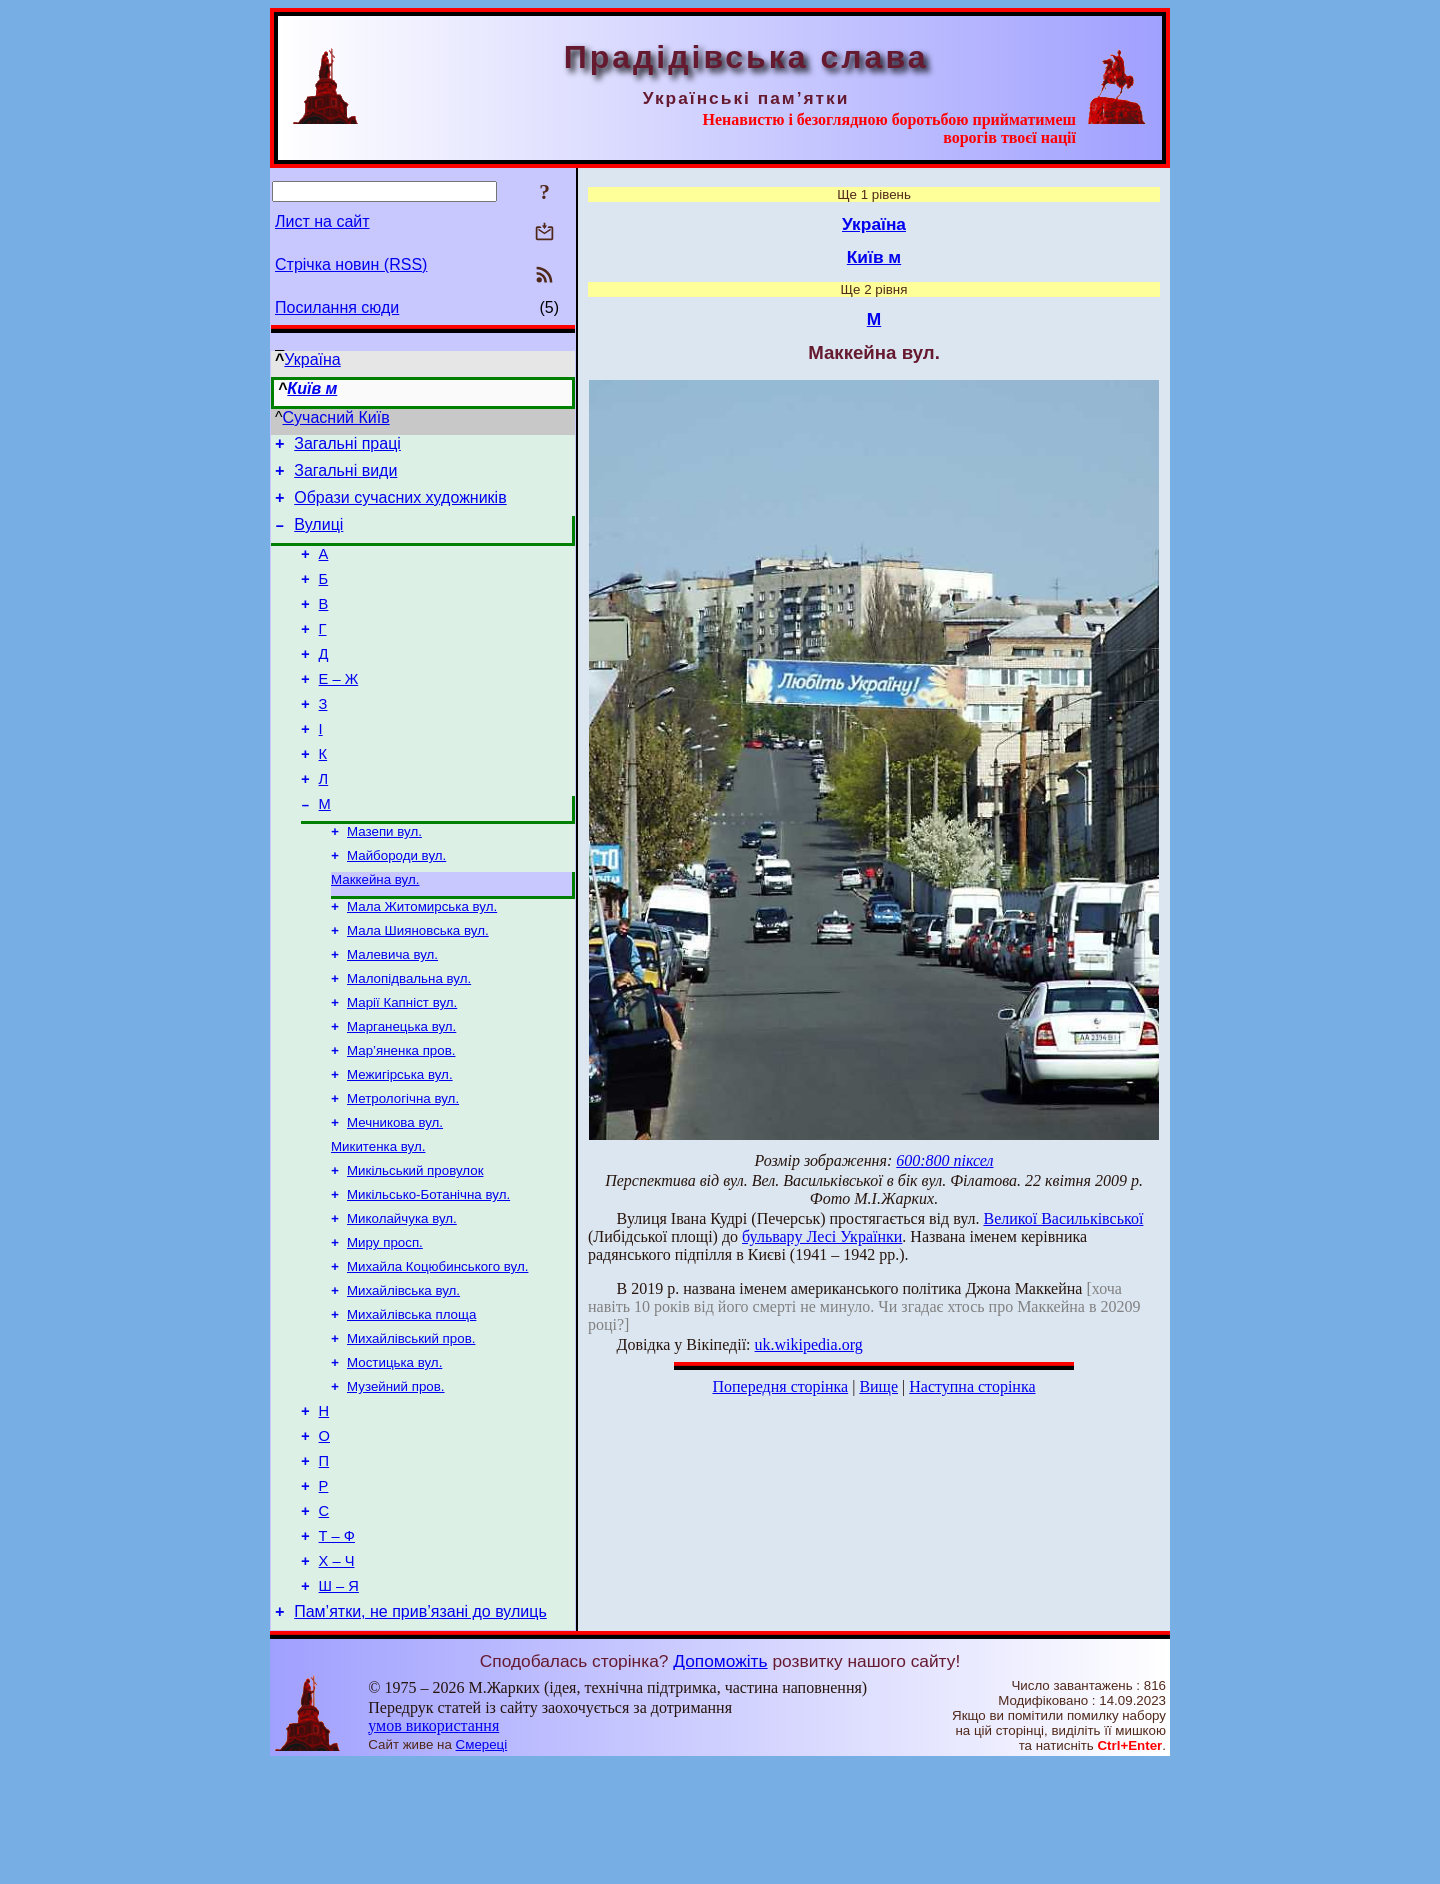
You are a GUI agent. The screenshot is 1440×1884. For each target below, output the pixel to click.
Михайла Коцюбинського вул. (437, 1349)
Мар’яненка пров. (401, 1115)
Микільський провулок (415, 1245)
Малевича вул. (392, 1011)
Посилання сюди (337, 307)
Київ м (312, 388)
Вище (878, 1386)
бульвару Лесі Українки (822, 1236)
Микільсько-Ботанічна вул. (428, 1271)
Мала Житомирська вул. (422, 959)
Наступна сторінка (972, 1386)
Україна (312, 359)
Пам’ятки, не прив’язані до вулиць (420, 1731)
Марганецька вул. (401, 1089)
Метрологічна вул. (403, 1167)
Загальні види (345, 476)
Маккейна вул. (375, 930)
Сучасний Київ (336, 417)
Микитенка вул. (378, 1219)
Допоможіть (720, 1781)
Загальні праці (347, 446)
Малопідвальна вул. (409, 1037)
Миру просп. (385, 1323)
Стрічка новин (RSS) (351, 264)
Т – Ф (337, 1647)
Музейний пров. (396, 1479)
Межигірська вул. (400, 1141)
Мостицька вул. (394, 1453)
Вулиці (318, 536)
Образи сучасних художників (400, 506)
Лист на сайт (322, 221)
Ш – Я (339, 1703)
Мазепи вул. (384, 878)
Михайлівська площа (411, 1401)
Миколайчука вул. (402, 1297)
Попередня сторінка (780, 1386)
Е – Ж (339, 709)
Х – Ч (337, 1675)
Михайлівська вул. (403, 1375)
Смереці (482, 1864)
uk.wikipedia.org (809, 1344)
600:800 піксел (944, 1160)
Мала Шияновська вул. (418, 985)
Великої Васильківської (1063, 1218)
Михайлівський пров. (411, 1427)
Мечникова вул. (395, 1193)
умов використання (433, 1845)
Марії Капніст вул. (402, 1063)
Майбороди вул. (396, 904)
